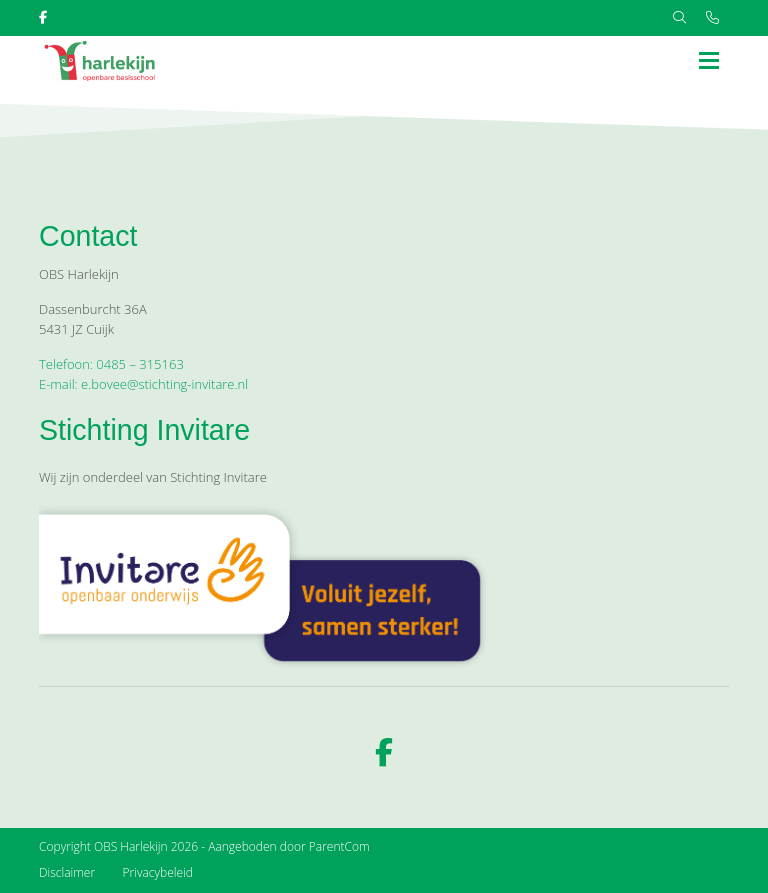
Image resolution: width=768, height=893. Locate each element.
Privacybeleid (158, 872)
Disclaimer (67, 872)
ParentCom (339, 846)
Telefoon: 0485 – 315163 (111, 364)
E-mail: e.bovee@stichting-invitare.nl (143, 384)
